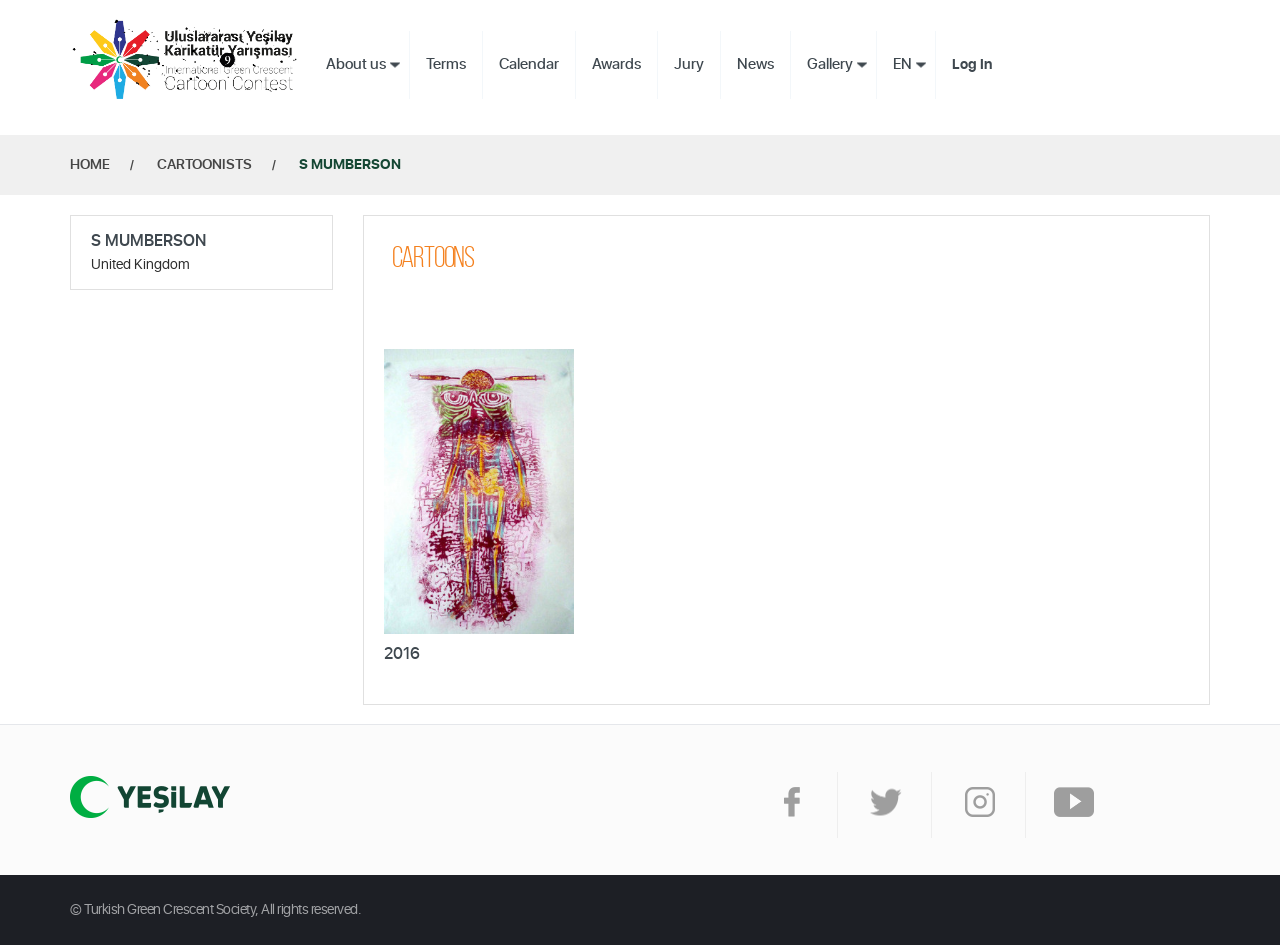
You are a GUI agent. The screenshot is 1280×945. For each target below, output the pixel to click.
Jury (689, 64)
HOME (90, 165)
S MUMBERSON (350, 165)
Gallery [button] (830, 64)
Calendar (529, 64)
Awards (616, 64)
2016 (402, 654)
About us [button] (356, 64)
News (755, 64)
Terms (446, 64)
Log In (972, 65)
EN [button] (902, 64)
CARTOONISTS (204, 165)
